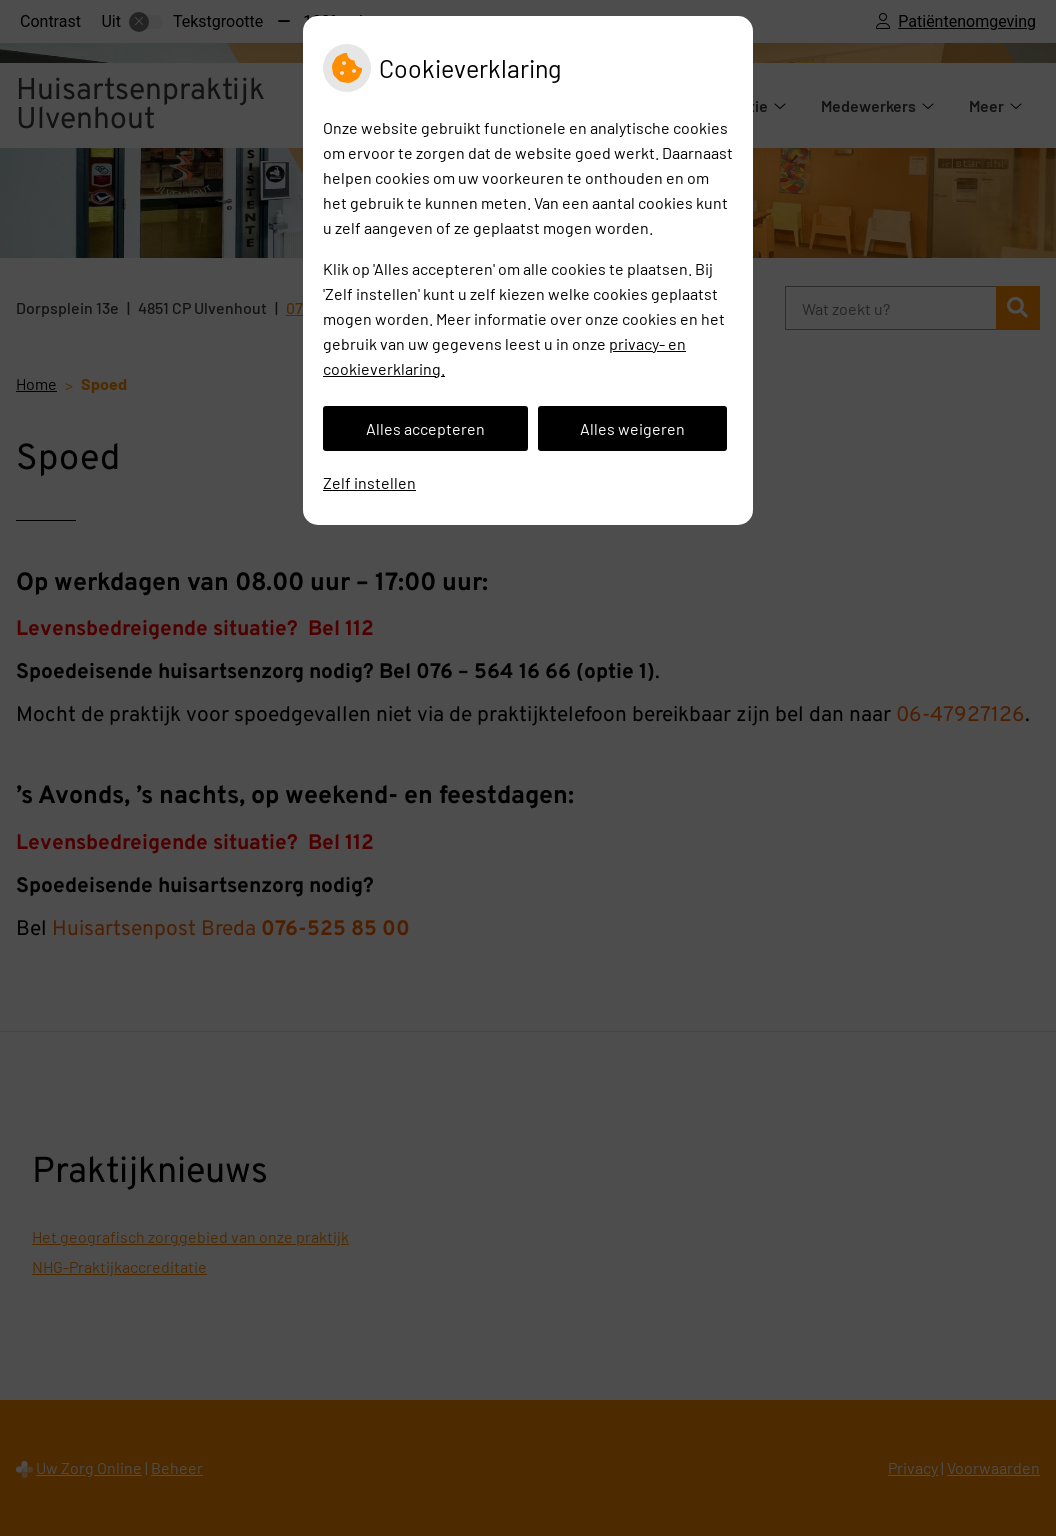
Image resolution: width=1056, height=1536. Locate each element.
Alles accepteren (425, 428)
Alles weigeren (632, 428)
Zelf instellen (369, 482)
